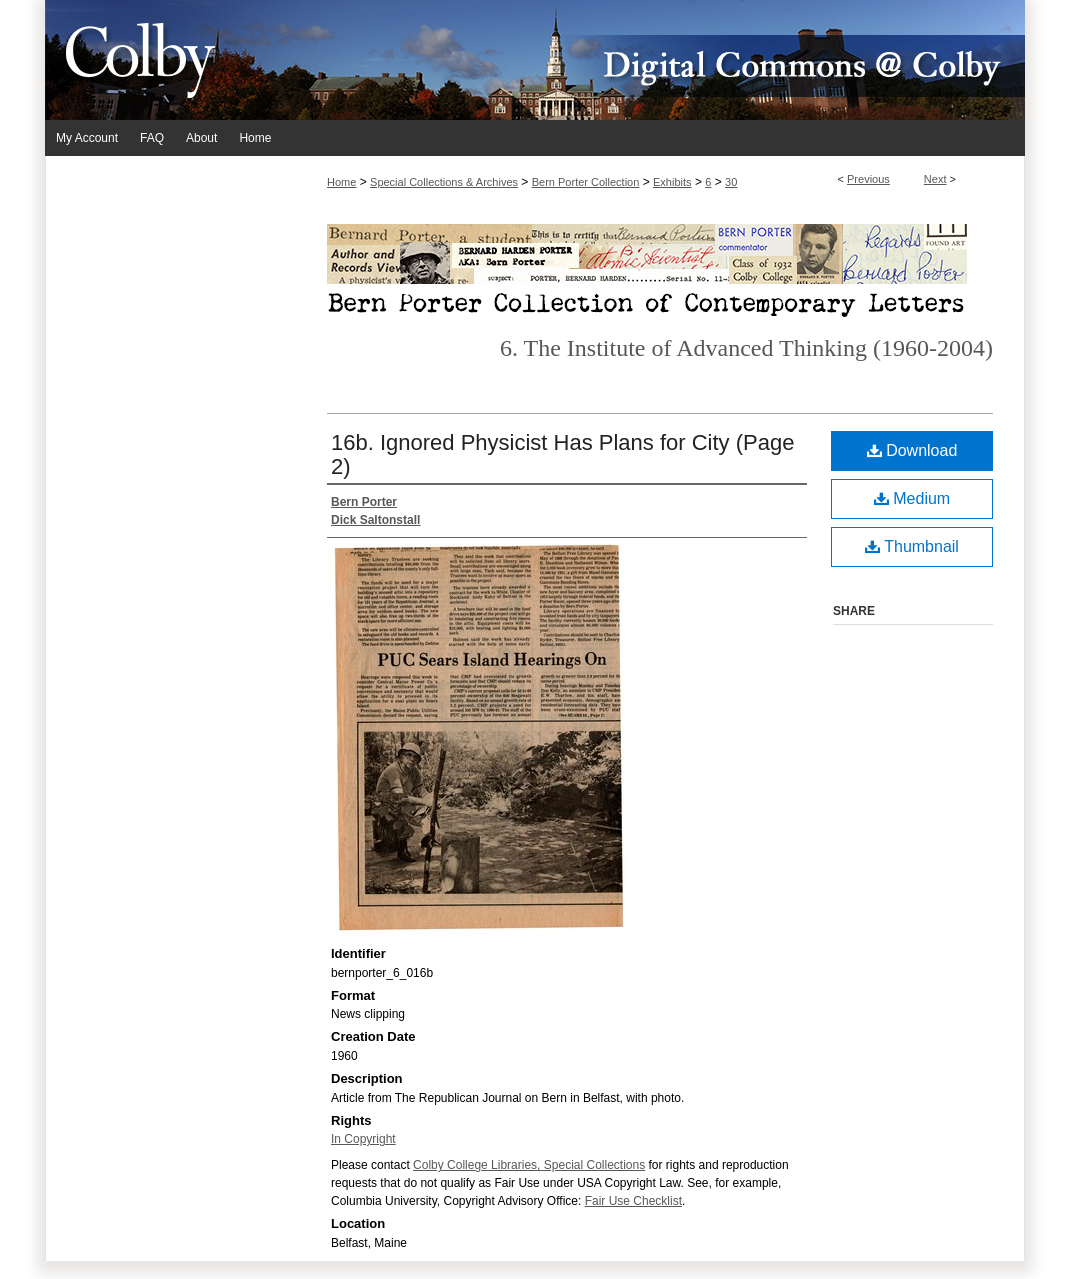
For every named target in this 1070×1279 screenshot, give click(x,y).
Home (341, 182)
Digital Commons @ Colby (655, 60)
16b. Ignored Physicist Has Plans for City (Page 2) (562, 454)
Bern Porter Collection (586, 182)
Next (935, 179)
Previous (868, 179)
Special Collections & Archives (444, 182)
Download (912, 450)
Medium (912, 498)
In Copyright (363, 1139)
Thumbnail (912, 546)
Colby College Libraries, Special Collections (529, 1165)
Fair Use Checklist (633, 1201)
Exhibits (672, 182)
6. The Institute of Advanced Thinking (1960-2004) (746, 348)
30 (731, 182)
